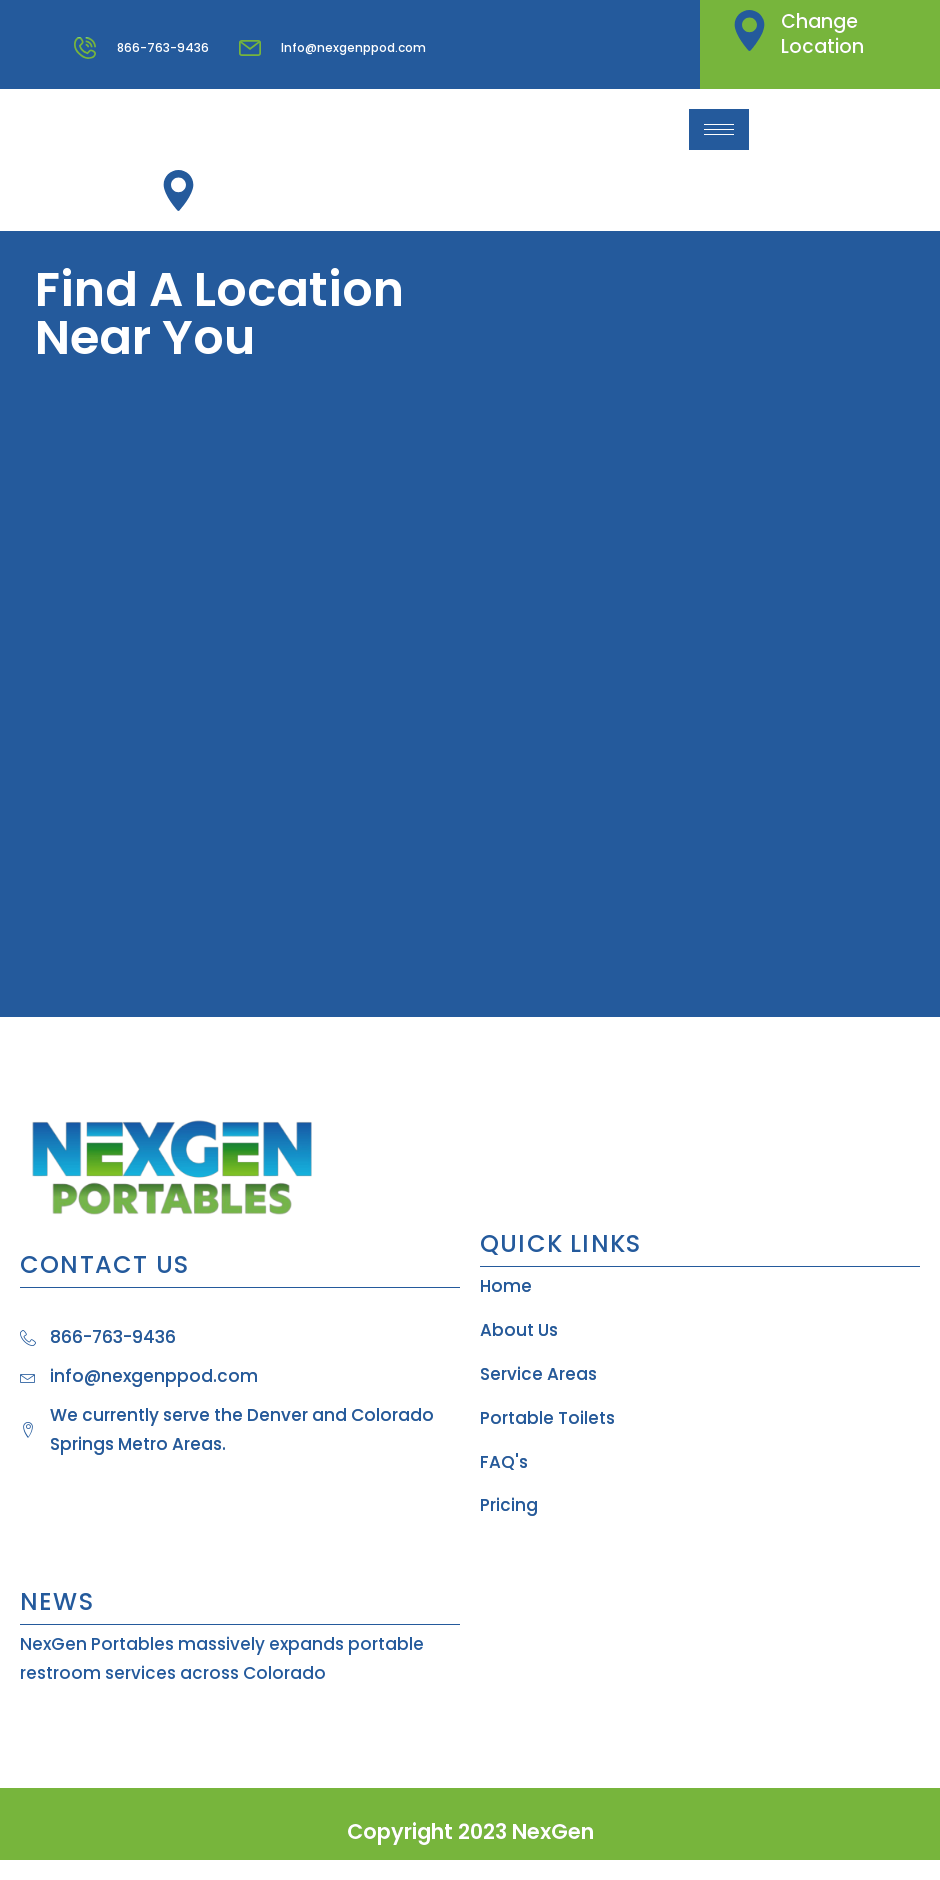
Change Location (822, 34)
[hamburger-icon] (719, 129)
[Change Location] (749, 30)
